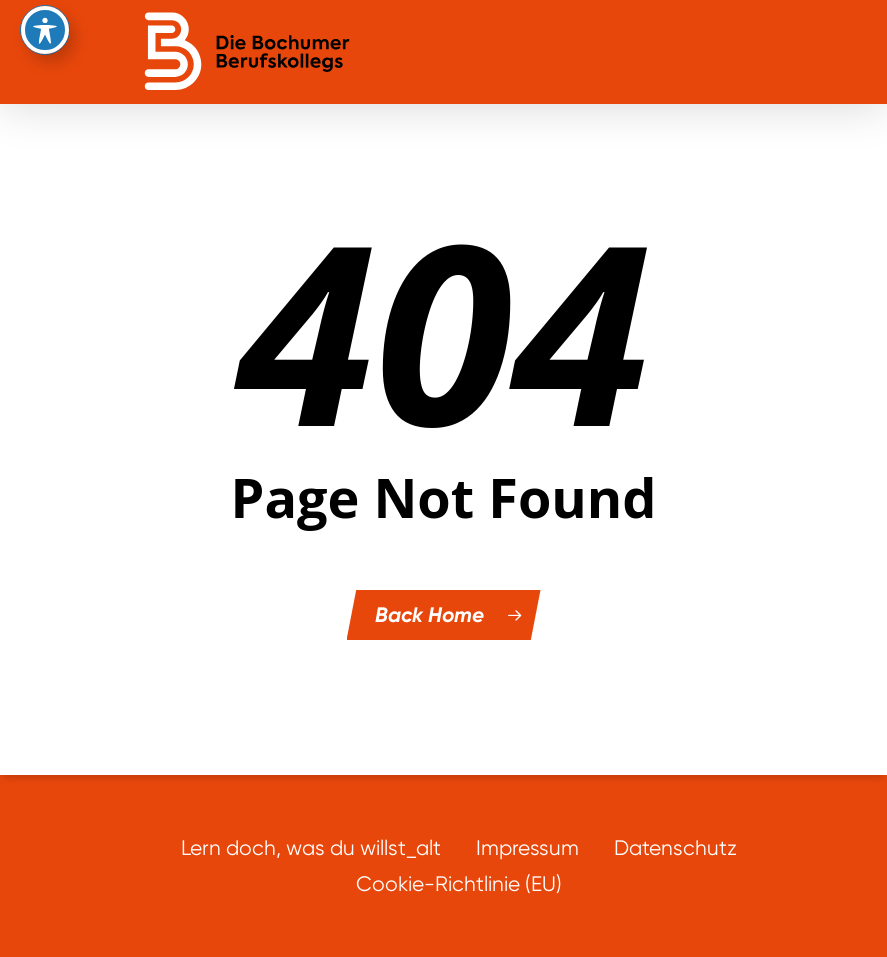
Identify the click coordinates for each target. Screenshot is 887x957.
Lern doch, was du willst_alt (311, 847)
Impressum (527, 847)
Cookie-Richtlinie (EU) (459, 883)
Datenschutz (675, 847)
